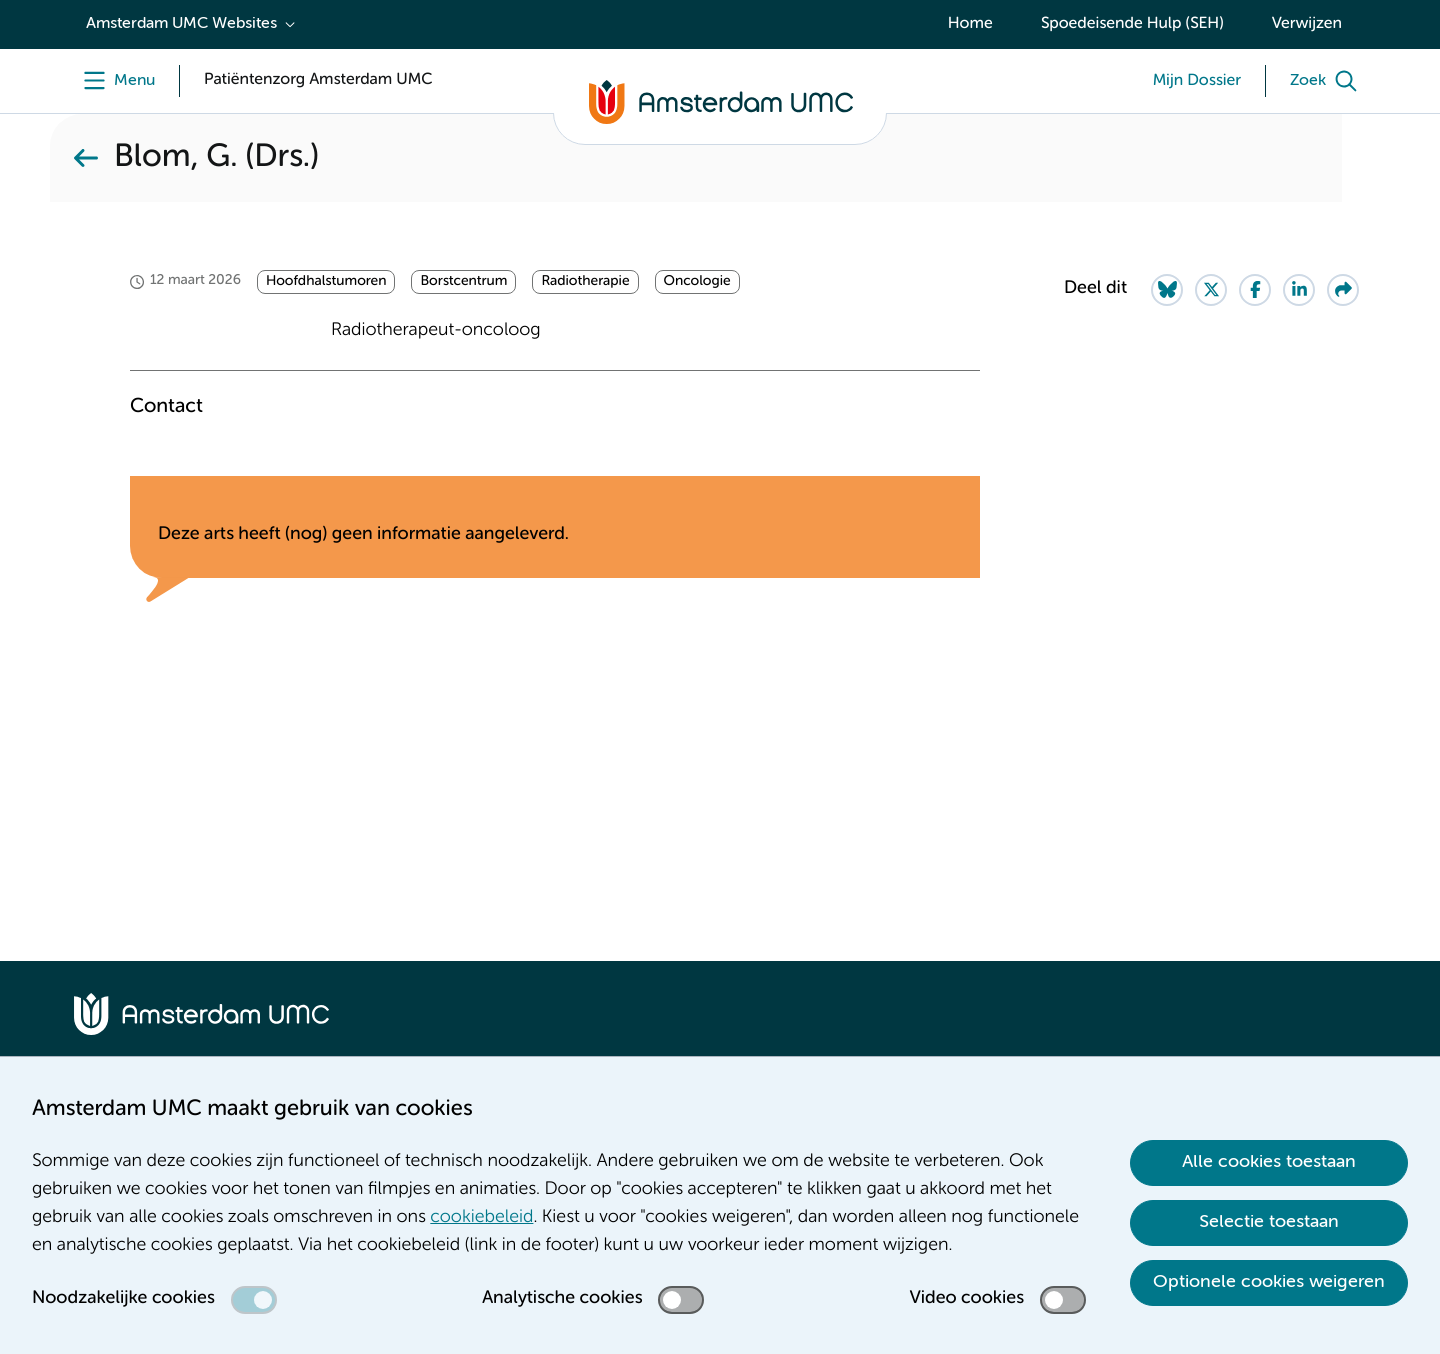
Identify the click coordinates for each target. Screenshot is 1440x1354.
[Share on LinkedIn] (1299, 290)
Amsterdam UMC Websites (181, 24)
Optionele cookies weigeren (1269, 1282)
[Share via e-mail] (1343, 290)
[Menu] (114, 81)
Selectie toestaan (1269, 1222)
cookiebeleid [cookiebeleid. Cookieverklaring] (481, 1218)
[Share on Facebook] (1255, 290)
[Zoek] (1328, 81)
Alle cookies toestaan (1269, 1162)
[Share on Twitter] (1211, 290)
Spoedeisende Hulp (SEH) (1132, 24)
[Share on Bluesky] (1167, 290)
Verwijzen (1307, 24)
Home (970, 24)
